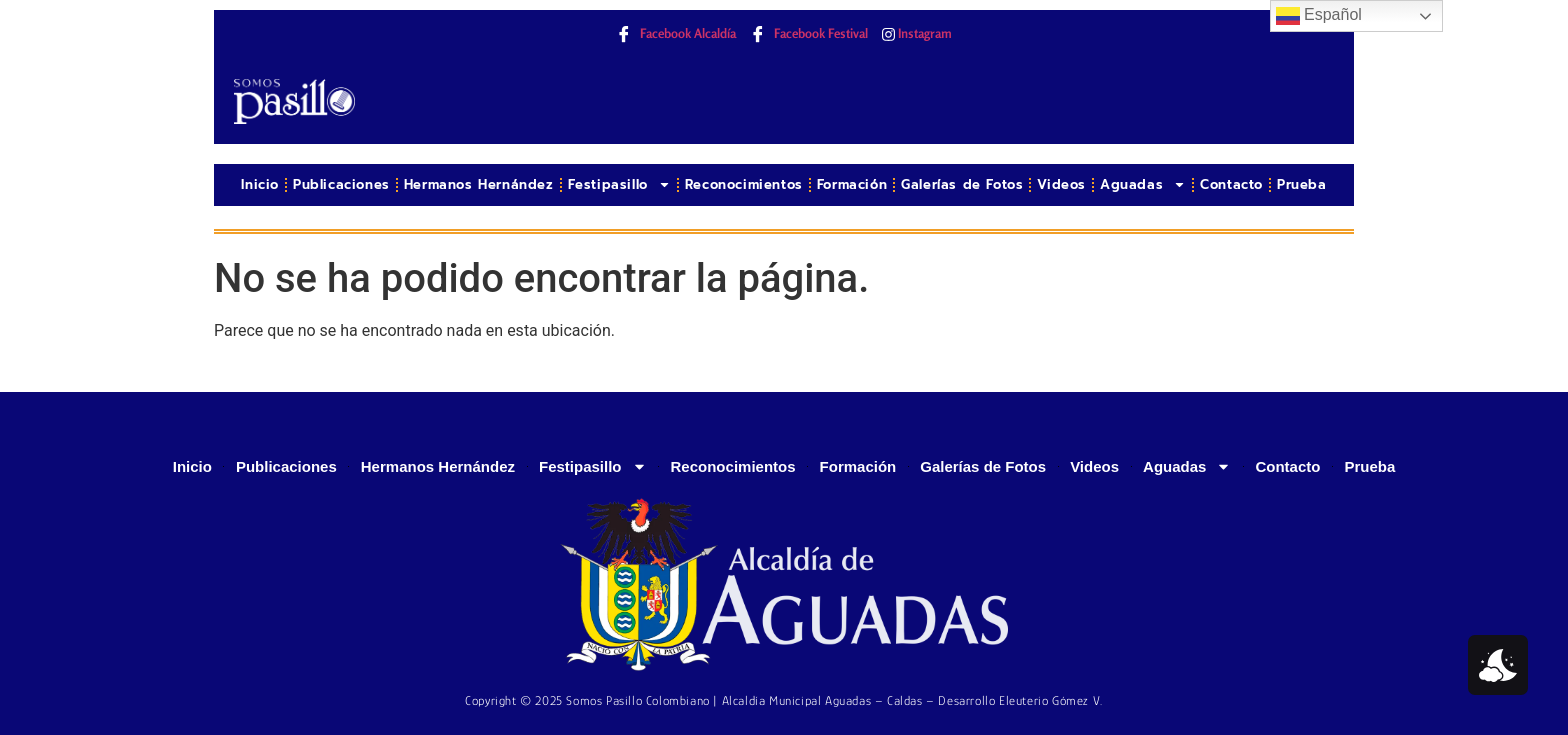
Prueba (1302, 184)
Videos (1061, 184)
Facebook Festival (809, 34)
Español (1319, 16)
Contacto (1231, 184)
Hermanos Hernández (479, 184)
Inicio (260, 184)
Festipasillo (619, 184)
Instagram (917, 33)
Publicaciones (341, 184)
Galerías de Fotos (962, 184)
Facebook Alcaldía (676, 34)
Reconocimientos (744, 184)
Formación (852, 184)
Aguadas (1143, 184)
